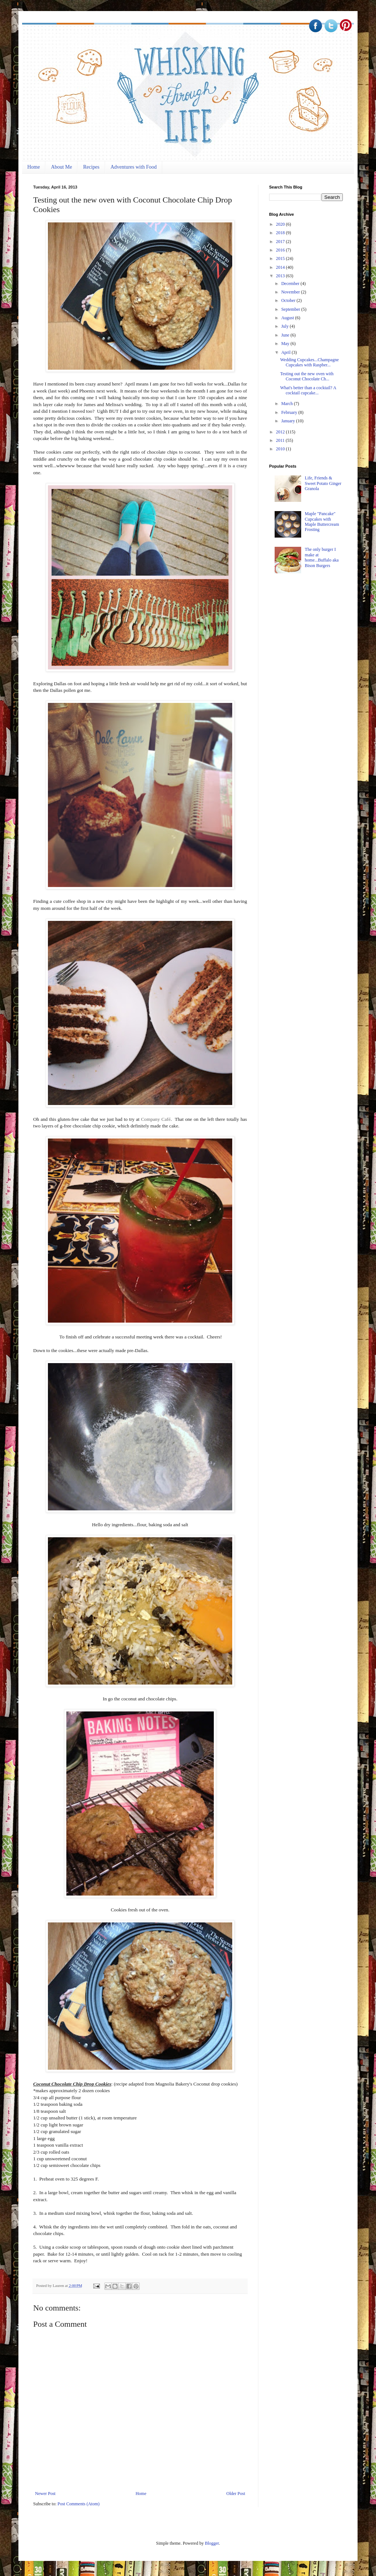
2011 (281, 440)
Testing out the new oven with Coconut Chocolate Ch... (307, 376)
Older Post (235, 2493)
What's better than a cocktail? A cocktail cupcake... (308, 390)
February (289, 412)
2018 (281, 232)
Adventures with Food (134, 167)
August (288, 317)
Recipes (91, 167)
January (288, 420)
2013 (281, 275)
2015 (281, 258)
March (287, 403)
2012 (281, 431)
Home (33, 167)
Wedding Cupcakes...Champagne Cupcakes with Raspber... (309, 362)
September (291, 309)
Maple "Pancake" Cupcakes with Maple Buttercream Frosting (322, 521)
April (286, 352)
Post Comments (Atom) (79, 2503)
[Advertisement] (298, 806)
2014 (281, 267)
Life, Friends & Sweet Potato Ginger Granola (323, 483)
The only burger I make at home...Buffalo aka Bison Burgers (322, 557)
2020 (281, 224)
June (285, 335)
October (289, 300)
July (285, 326)
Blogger (212, 2543)
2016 (281, 250)
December (290, 283)
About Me (61, 167)
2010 (281, 448)
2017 (281, 241)
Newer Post (45, 2493)
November (291, 292)
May (285, 343)
